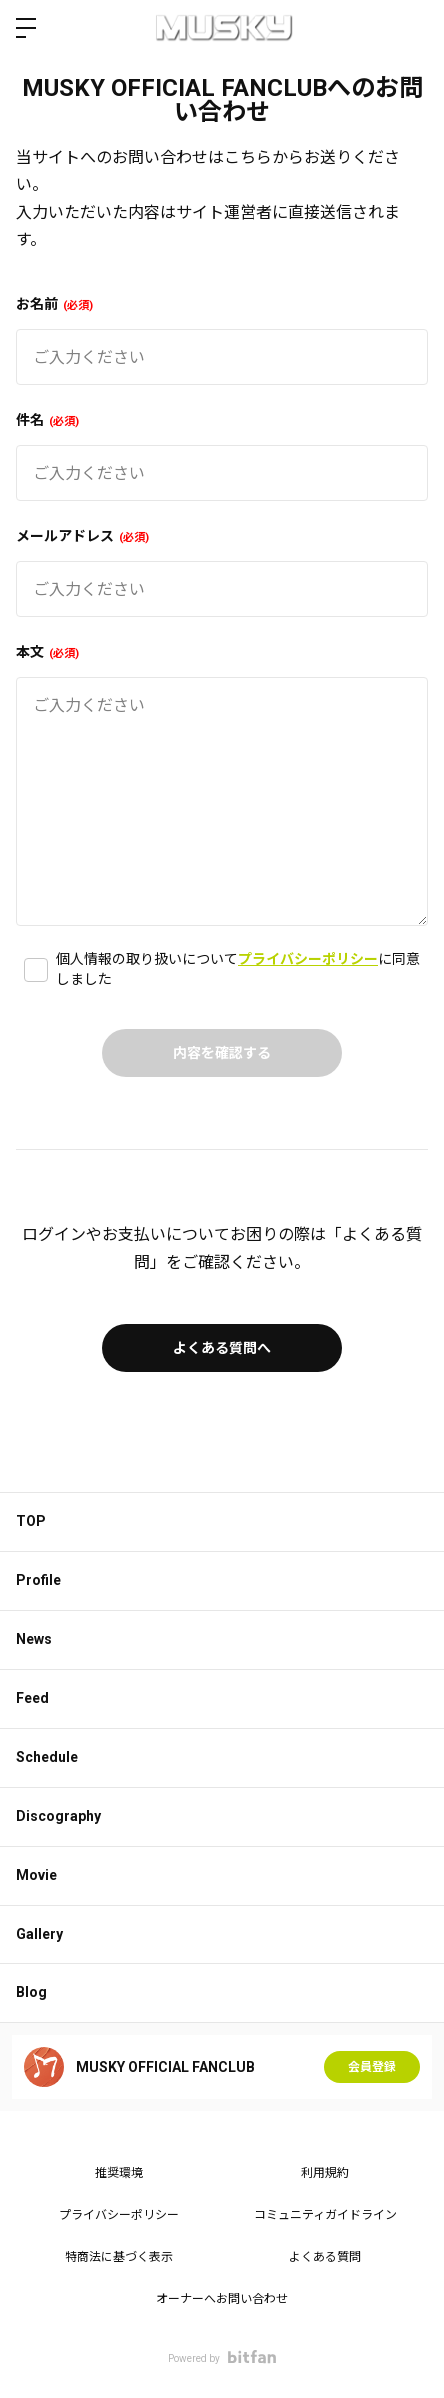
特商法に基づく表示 (119, 2257)
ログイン (412, 28)
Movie (36, 1875)
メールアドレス (82, 536)
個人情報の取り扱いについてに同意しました (238, 969)
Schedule (47, 1757)
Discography (58, 1816)
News (34, 1639)
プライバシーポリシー (308, 959)
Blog (31, 1992)
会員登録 (372, 2067)
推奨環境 (119, 2173)
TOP (31, 1521)
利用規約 (325, 2173)
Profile (38, 1580)
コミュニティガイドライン (325, 2215)
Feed (32, 1698)
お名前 (54, 304)
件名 (47, 420)
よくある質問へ (222, 1348)
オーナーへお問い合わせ (222, 2299)
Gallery (39, 1934)
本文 (47, 652)
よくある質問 (325, 2257)
